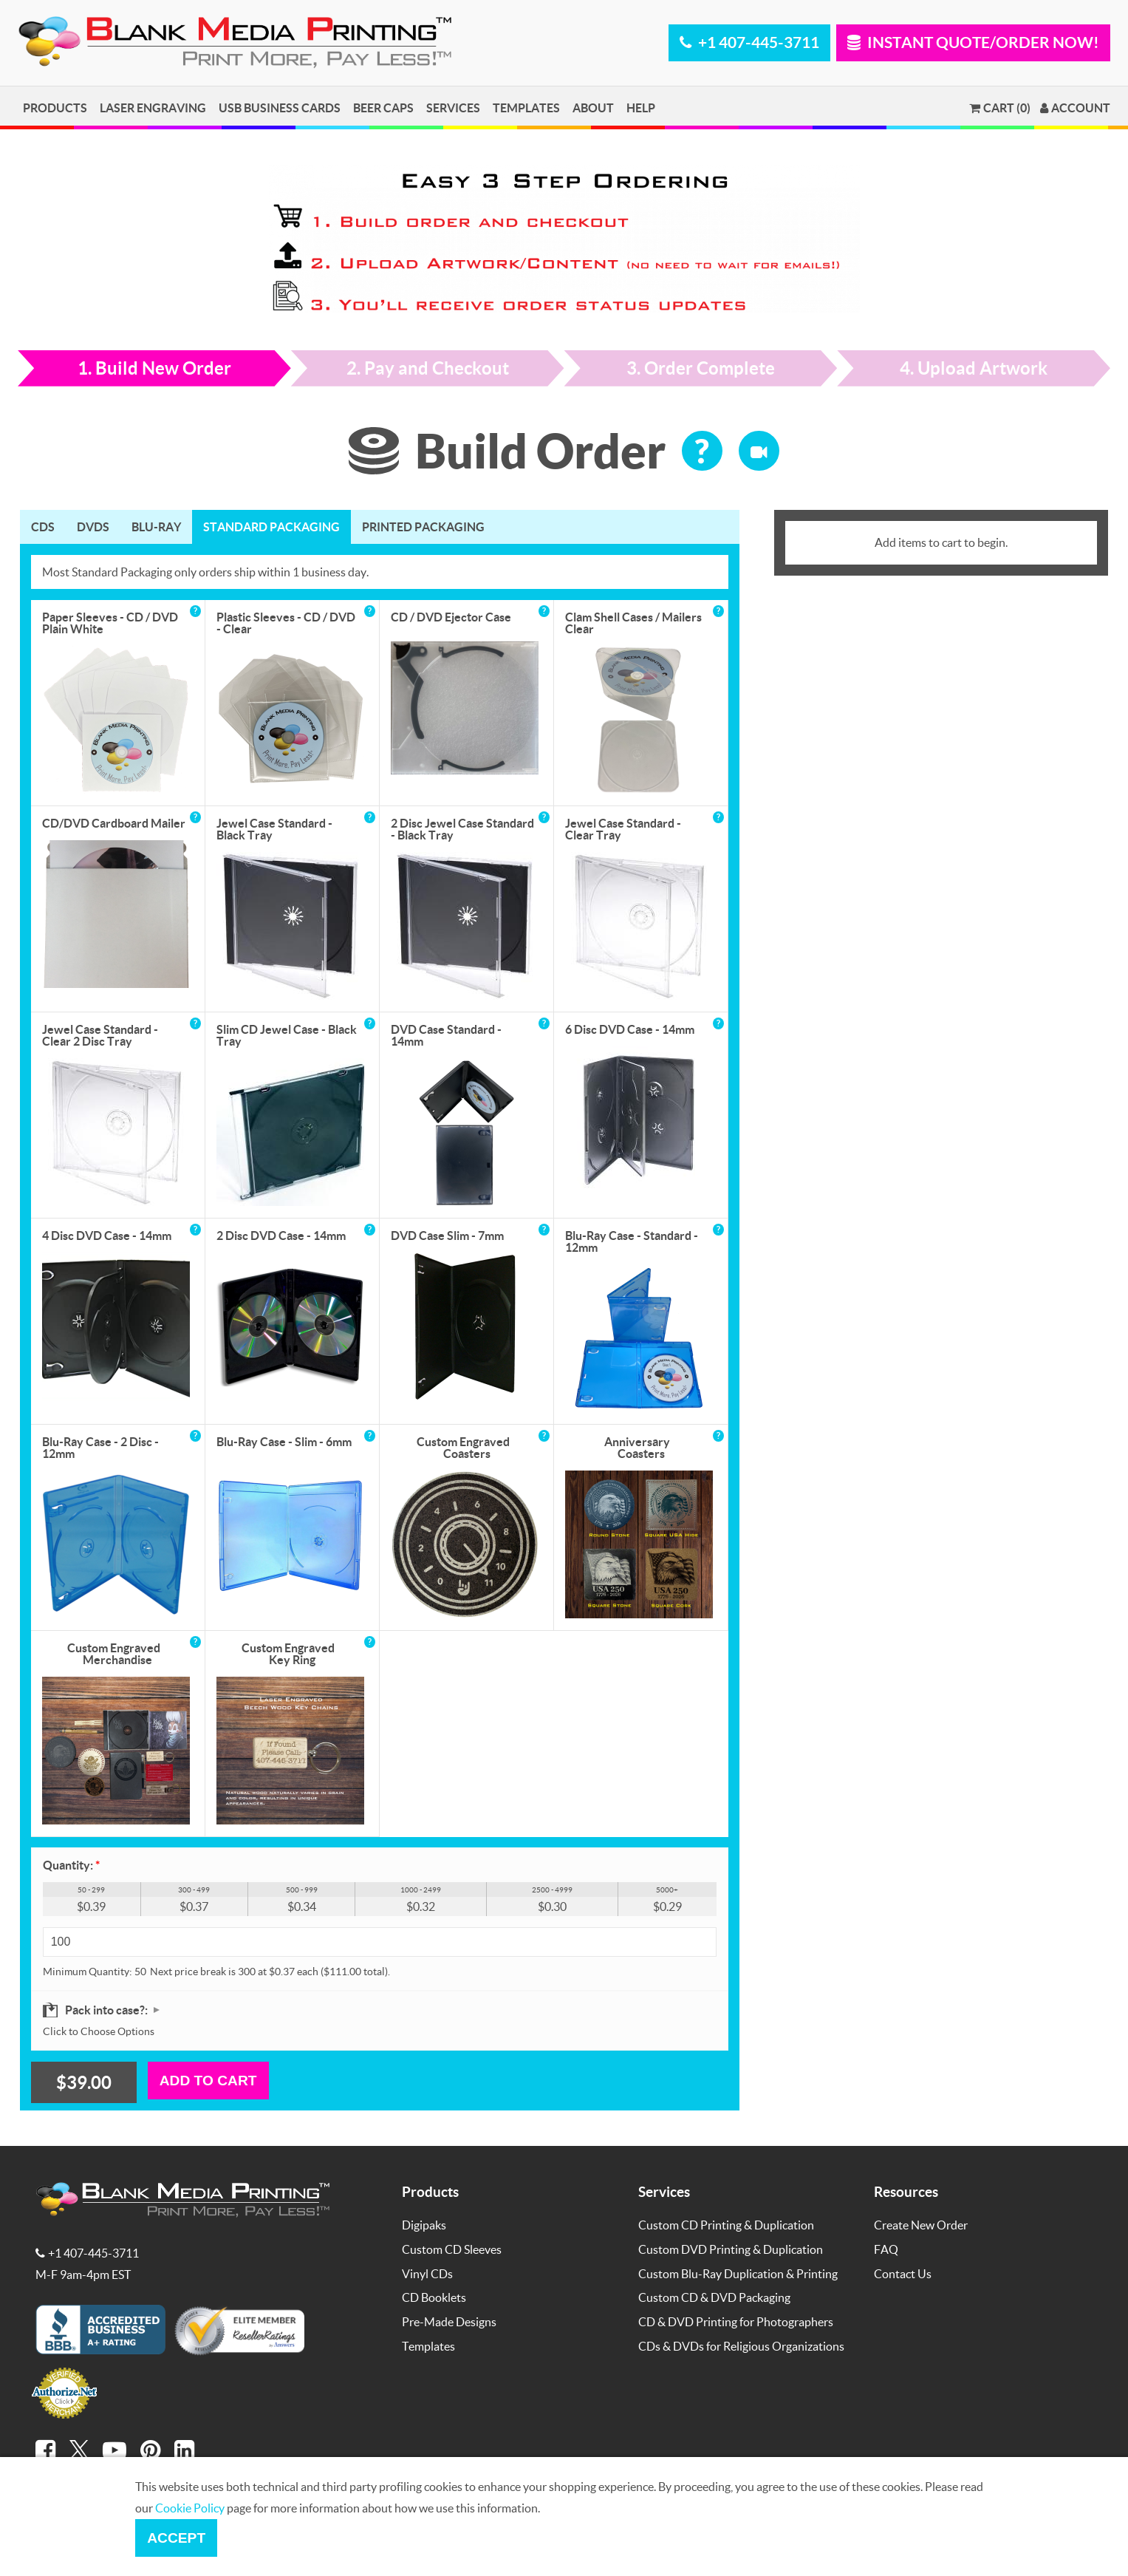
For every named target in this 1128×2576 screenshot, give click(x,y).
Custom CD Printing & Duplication (726, 2225)
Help (640, 107)
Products (55, 107)
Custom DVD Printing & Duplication (730, 2249)
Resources (906, 2191)
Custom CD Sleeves (452, 2249)
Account (1075, 108)
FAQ (886, 2249)
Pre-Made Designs (449, 2321)
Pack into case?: (107, 2010)
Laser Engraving (153, 107)
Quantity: (71, 1865)
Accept (176, 2538)
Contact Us (903, 2273)
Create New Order (921, 2225)
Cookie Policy (190, 2508)
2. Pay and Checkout (427, 368)
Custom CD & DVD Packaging (714, 2297)
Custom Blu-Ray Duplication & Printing (738, 2273)
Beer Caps (383, 107)
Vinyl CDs (427, 2273)
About (593, 107)
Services (453, 107)
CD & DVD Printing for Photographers (735, 2321)
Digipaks (424, 2225)
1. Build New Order (154, 368)
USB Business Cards (280, 107)
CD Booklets (434, 2297)
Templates (526, 107)
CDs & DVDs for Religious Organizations (741, 2346)
